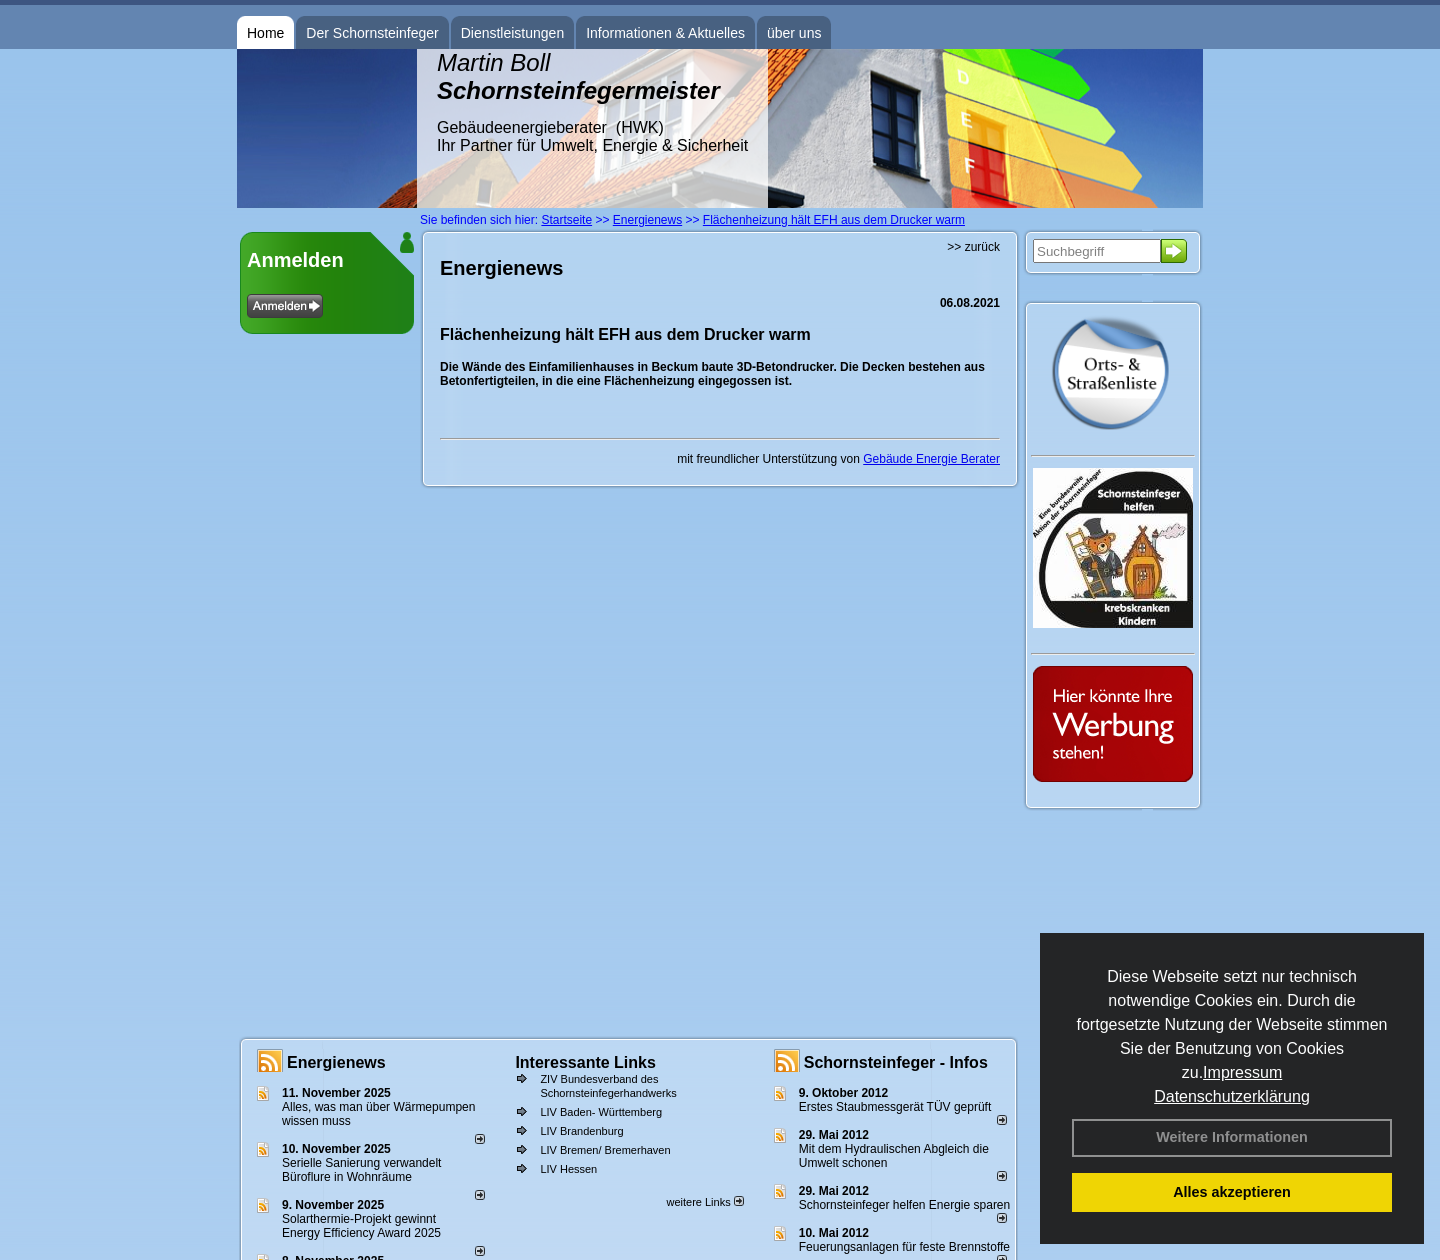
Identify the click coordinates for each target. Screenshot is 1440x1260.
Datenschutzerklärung (1232, 1096)
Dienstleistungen (513, 33)
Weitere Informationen (1232, 1137)
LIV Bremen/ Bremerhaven (605, 1150)
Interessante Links (585, 1062)
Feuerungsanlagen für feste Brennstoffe (904, 1247)
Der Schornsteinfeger (372, 33)
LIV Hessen (568, 1169)
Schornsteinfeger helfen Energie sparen (904, 1205)
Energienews (336, 1062)
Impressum (1242, 1072)
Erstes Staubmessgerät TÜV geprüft (895, 1107)
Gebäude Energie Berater (931, 459)
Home (265, 33)
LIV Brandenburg (581, 1131)
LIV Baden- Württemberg (601, 1112)
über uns (794, 33)
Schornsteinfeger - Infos (896, 1062)
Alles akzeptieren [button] (1232, 1192)
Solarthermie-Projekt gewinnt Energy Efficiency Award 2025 (361, 1226)
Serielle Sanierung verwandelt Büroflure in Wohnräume (361, 1170)
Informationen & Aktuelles (665, 33)
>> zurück (973, 247)
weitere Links (704, 1202)
